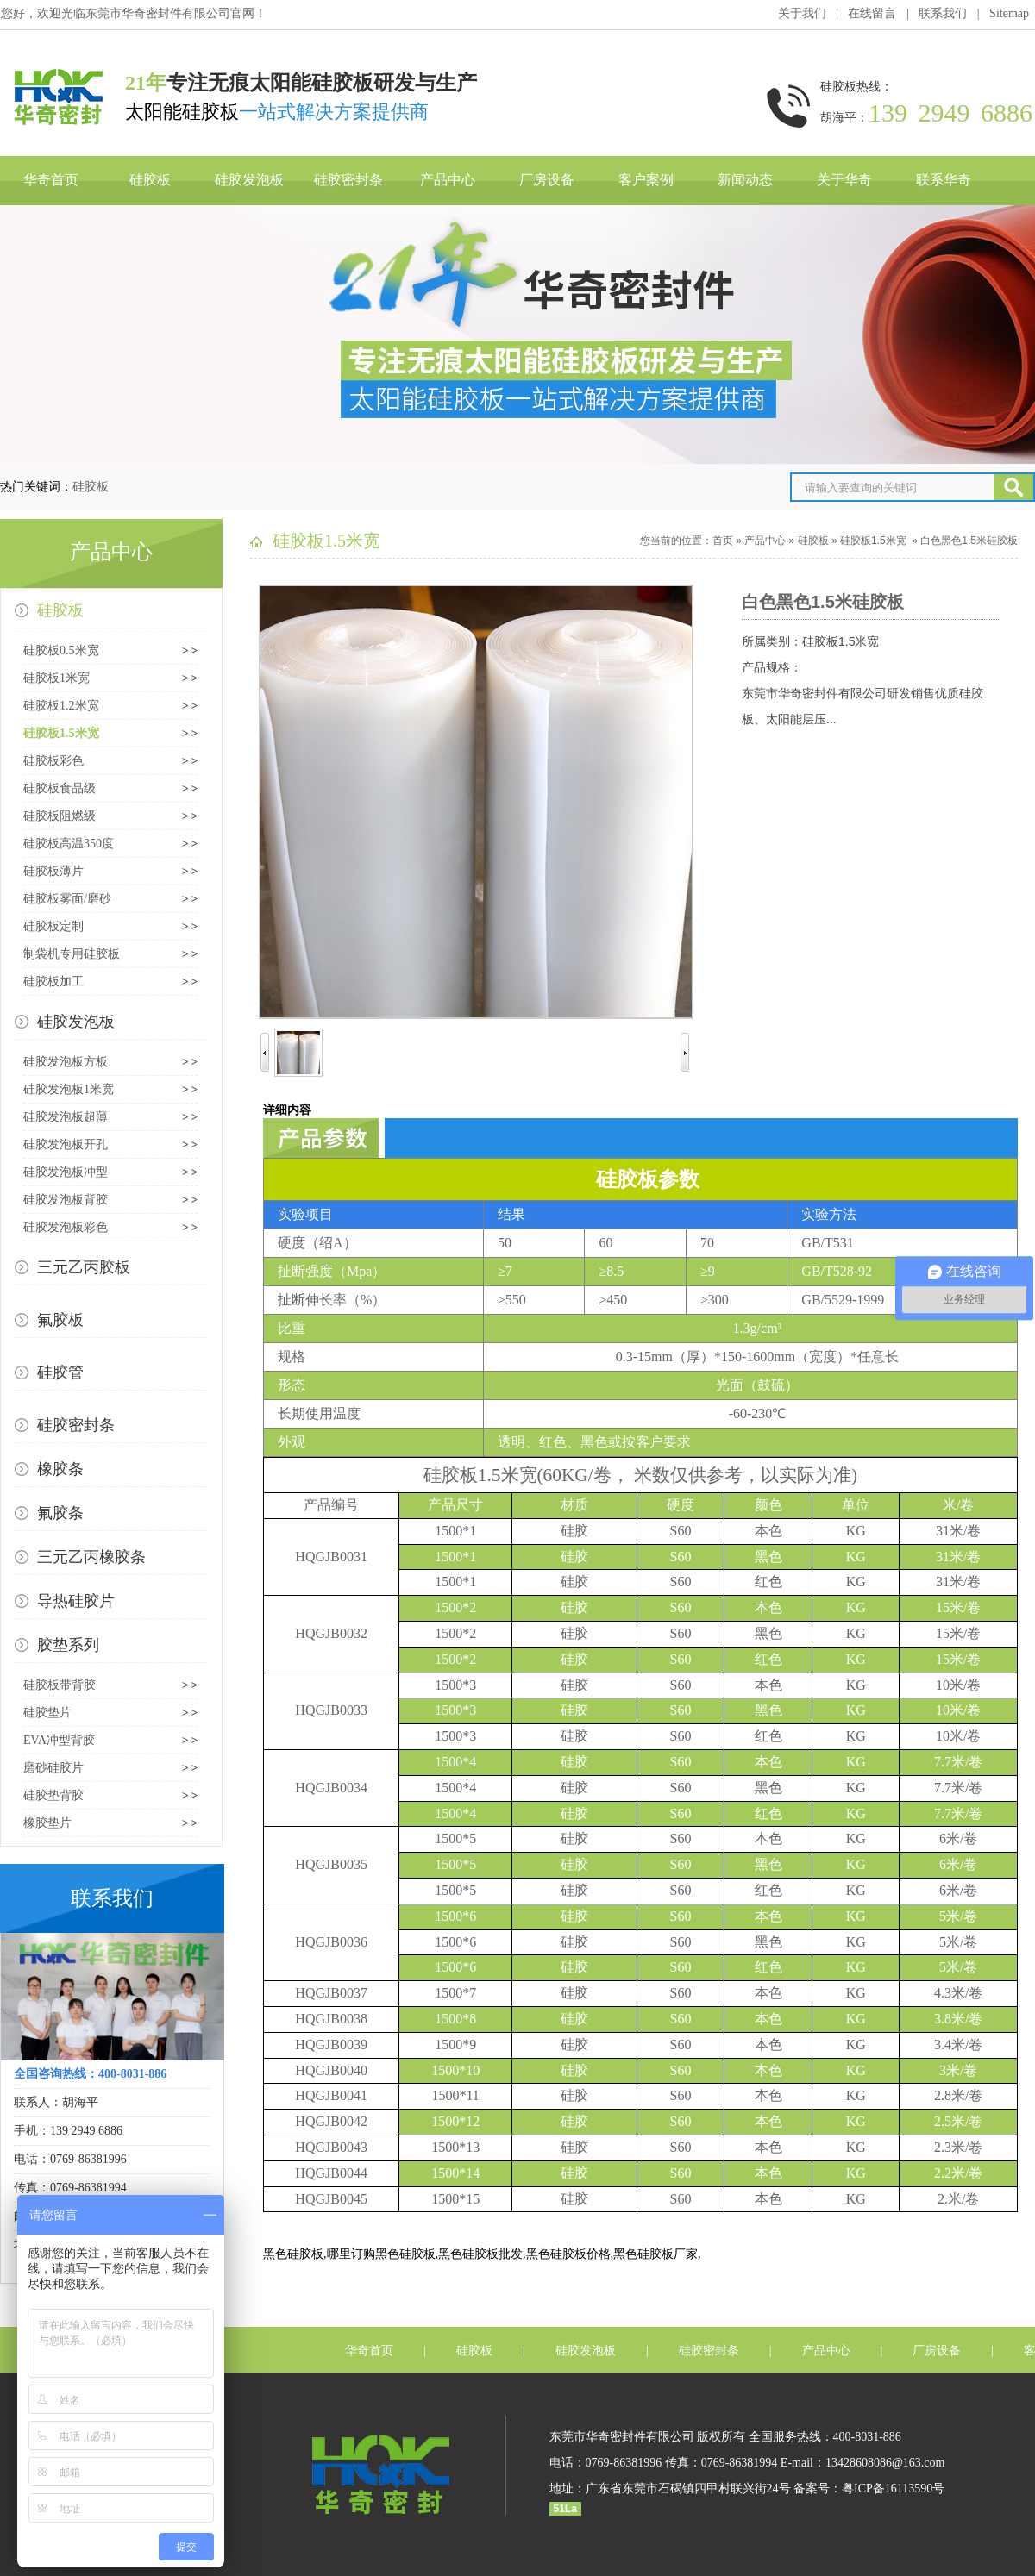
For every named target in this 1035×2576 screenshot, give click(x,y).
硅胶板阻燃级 (59, 816)
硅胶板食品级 (59, 788)
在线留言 (872, 13)
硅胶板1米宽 (56, 678)
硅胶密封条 (348, 179)
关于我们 (802, 13)
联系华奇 (943, 179)
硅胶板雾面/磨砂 (67, 898)
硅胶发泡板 (249, 179)
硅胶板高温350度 (68, 843)
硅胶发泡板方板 (65, 1061)
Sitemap (1009, 13)
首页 (722, 541)
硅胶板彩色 (53, 760)
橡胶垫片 (47, 1822)
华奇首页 (50, 179)
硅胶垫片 (47, 1712)
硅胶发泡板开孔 (65, 1144)
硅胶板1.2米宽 (61, 705)
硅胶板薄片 (53, 871)
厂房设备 (546, 179)
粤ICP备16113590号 (893, 2488)
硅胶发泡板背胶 (65, 1199)
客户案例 (646, 179)
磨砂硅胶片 (53, 1767)
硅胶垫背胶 (53, 1795)
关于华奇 (844, 179)
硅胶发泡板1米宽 (68, 1089)
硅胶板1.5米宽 (61, 733)
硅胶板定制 (53, 926)
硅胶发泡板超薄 (65, 1116)
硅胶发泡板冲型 (65, 1172)
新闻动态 (745, 179)
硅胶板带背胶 (59, 1685)
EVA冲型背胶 (59, 1740)
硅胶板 (150, 179)
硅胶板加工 (53, 981)
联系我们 (943, 13)
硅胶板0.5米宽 (61, 650)
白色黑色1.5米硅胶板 (969, 541)
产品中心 (447, 179)
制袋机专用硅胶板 (71, 953)
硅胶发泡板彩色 (65, 1227)
